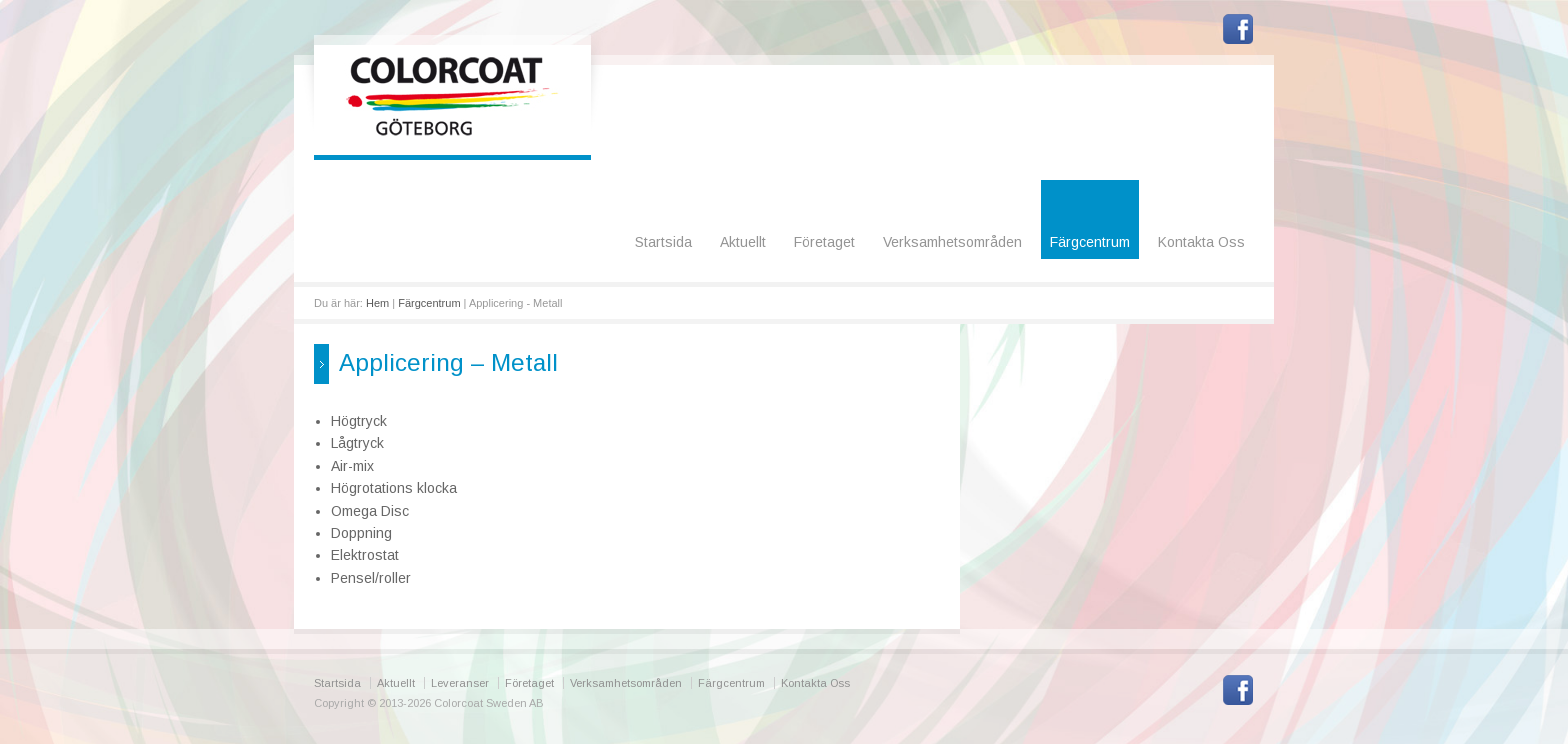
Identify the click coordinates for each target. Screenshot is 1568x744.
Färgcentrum (1090, 242)
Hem (377, 303)
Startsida (663, 242)
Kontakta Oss (1201, 242)
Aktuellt (743, 242)
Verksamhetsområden (952, 242)
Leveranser (460, 683)
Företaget (824, 242)
